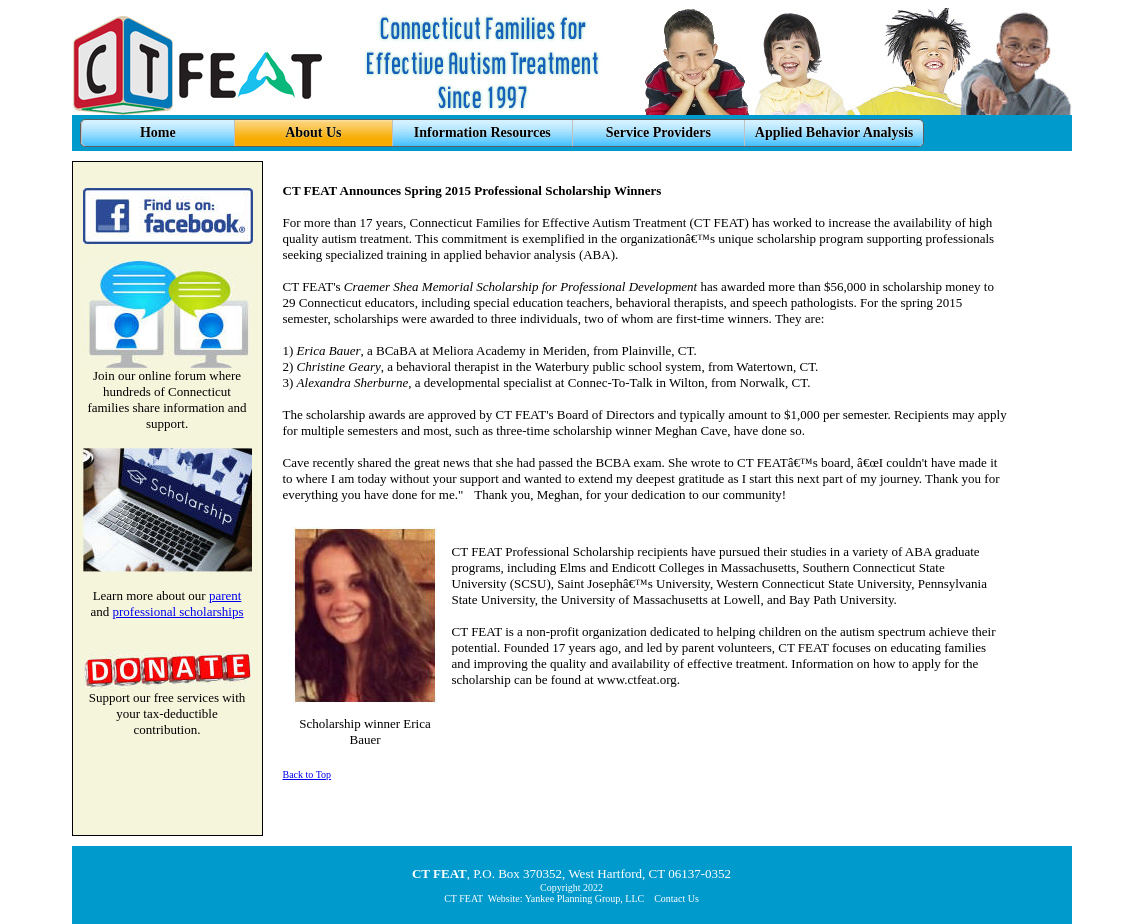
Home (158, 132)
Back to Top (307, 774)
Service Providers (658, 132)
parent (225, 595)
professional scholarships (177, 611)
